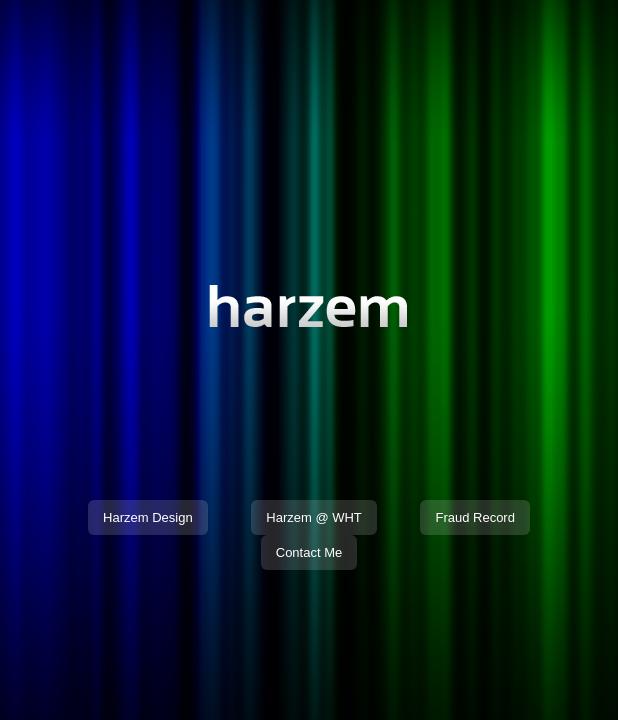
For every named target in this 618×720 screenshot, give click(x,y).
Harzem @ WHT (314, 517)
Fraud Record (474, 517)
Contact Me (309, 552)
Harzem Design (148, 517)
